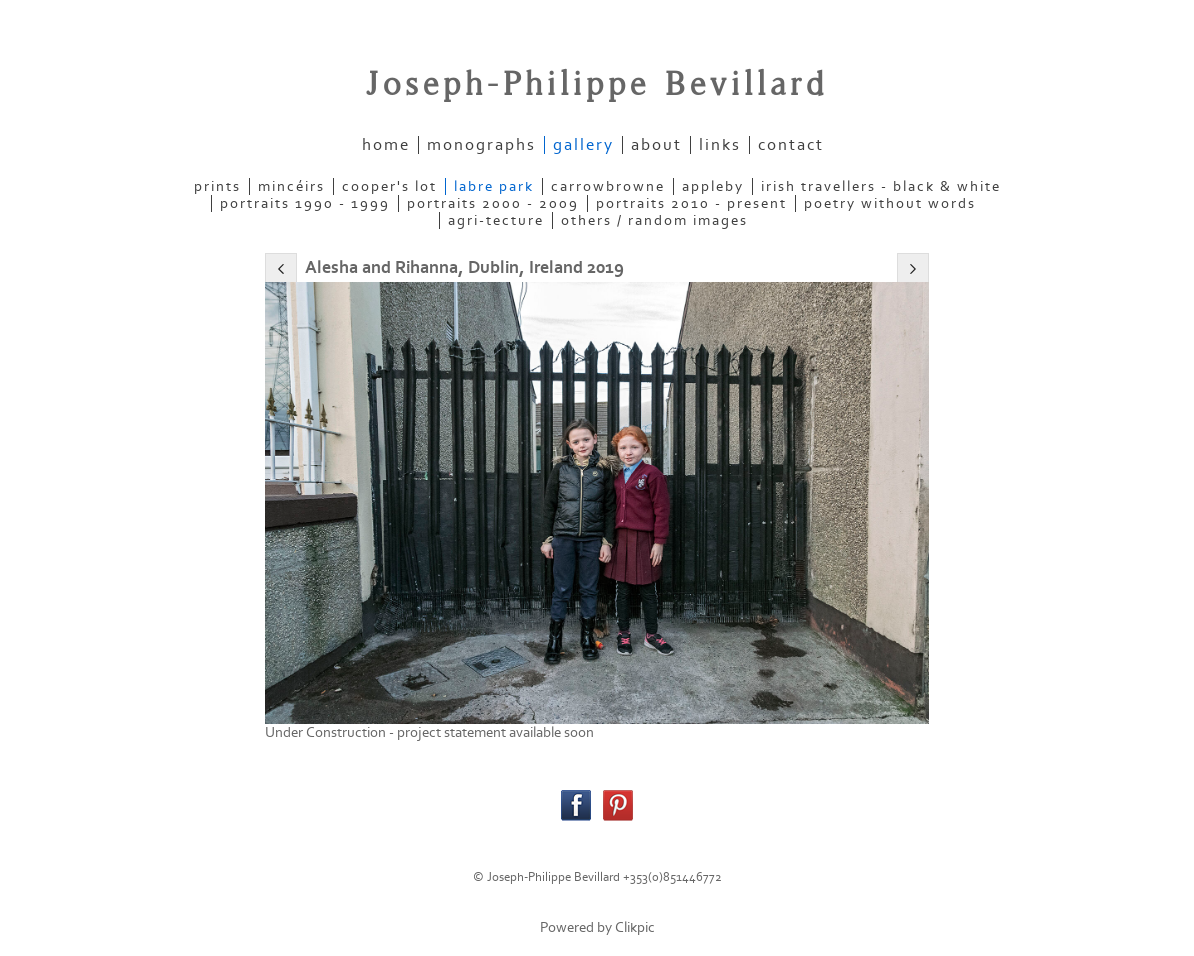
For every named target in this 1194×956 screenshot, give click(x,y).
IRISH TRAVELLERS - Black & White (881, 186)
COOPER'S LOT (389, 186)
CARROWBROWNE (608, 186)
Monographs (481, 145)
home (386, 145)
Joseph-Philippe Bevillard (597, 85)
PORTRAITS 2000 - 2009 (493, 203)
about (656, 145)
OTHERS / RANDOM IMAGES (654, 220)
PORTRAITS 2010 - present (691, 203)
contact (791, 145)
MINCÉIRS (291, 186)
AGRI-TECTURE (496, 220)
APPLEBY (713, 186)
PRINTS (217, 186)
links (720, 145)
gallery (583, 145)
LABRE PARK (494, 186)
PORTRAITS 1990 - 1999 (305, 203)
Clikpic (635, 927)
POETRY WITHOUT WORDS (890, 203)
